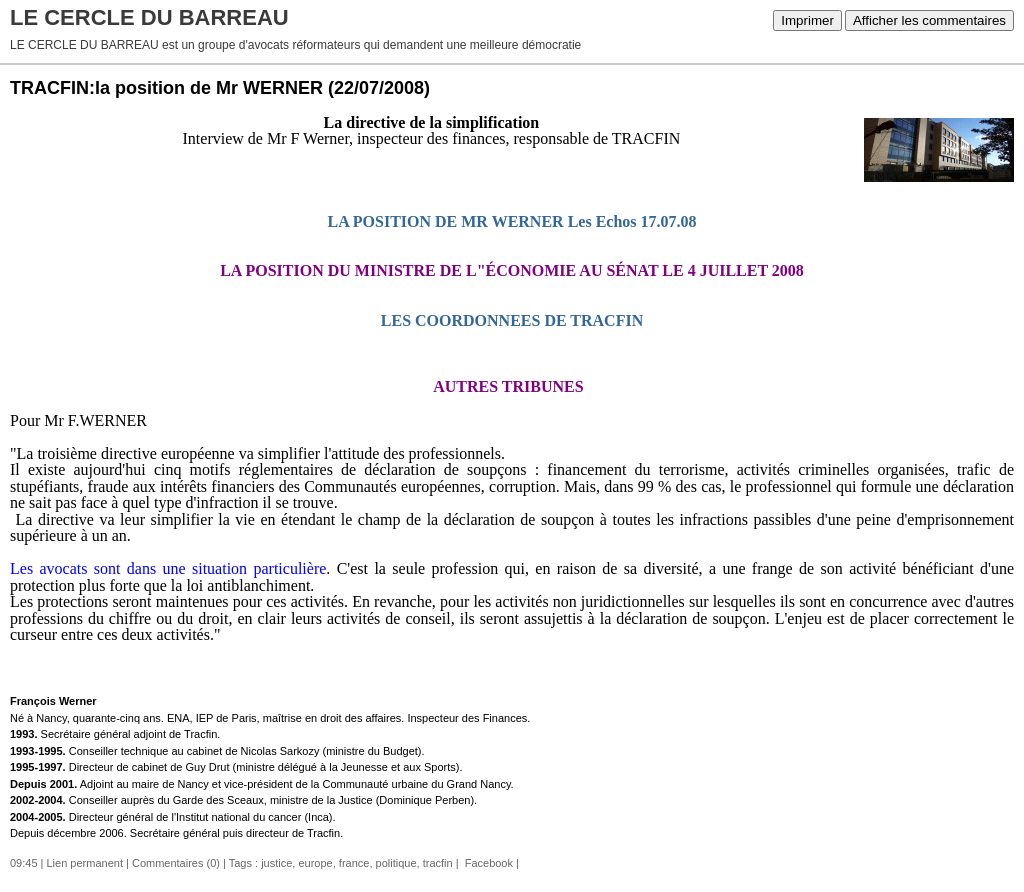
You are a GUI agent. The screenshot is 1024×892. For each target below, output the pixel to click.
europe (315, 863)
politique (396, 863)
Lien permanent (85, 863)
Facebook (487, 863)
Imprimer (807, 20)
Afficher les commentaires (929, 20)
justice (276, 863)
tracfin (438, 863)
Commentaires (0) (176, 863)
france (354, 863)
